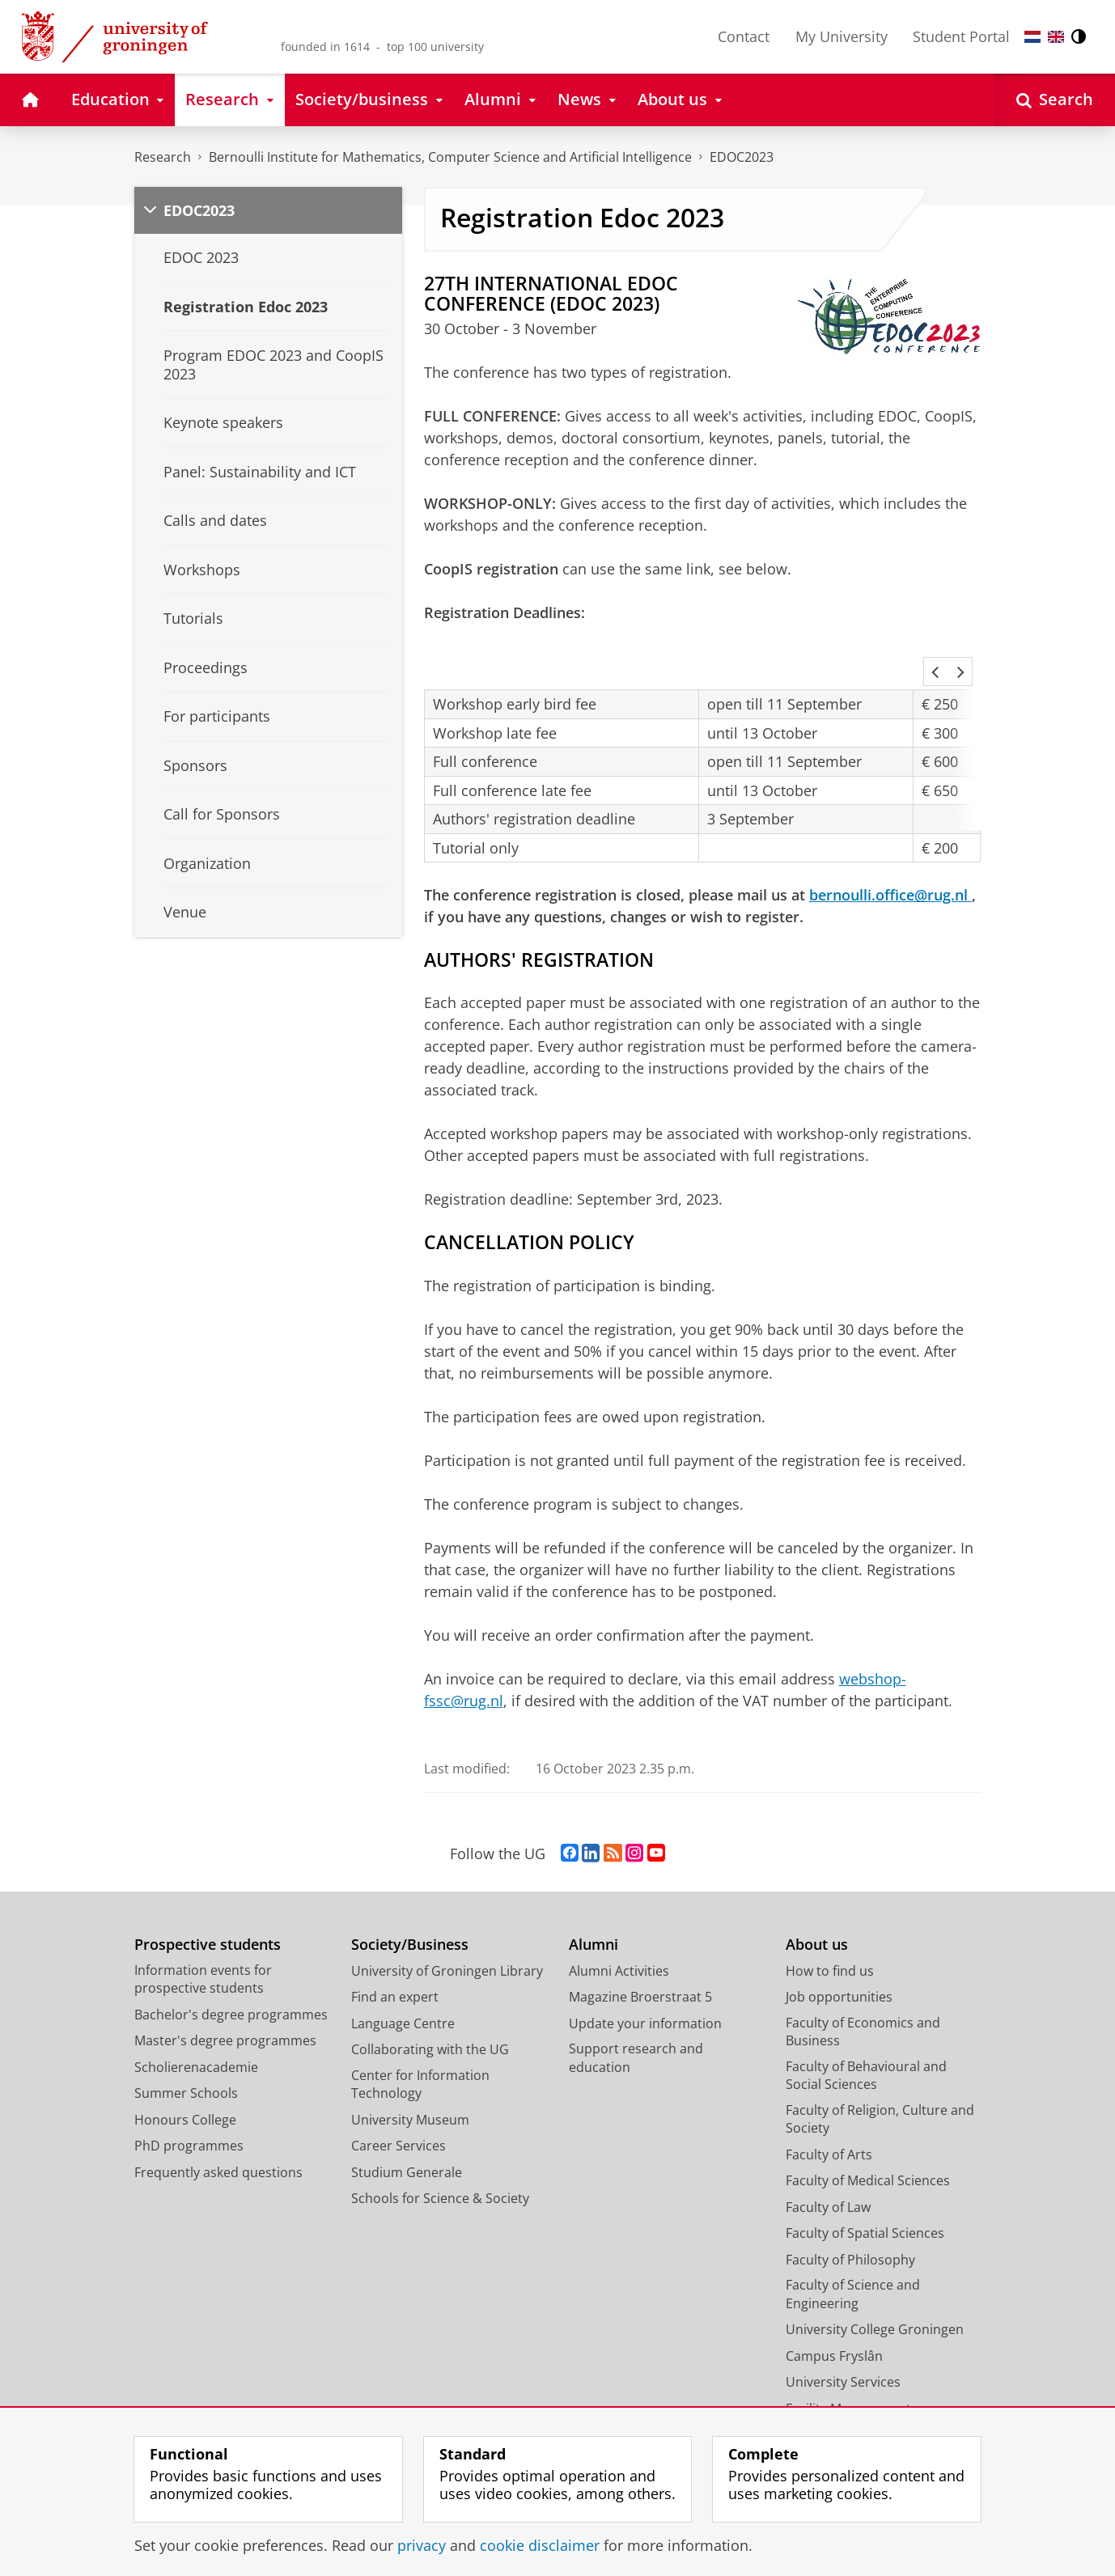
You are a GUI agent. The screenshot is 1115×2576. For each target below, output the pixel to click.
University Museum (410, 2076)
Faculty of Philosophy (850, 2216)
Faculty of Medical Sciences (868, 2137)
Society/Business (409, 1901)
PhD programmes (189, 2102)
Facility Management (848, 2365)
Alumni (593, 1901)
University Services (843, 2338)
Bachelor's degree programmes (231, 1971)
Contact (743, 36)
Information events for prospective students (203, 1935)
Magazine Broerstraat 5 (640, 1953)
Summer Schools (186, 2049)
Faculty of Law (828, 2163)
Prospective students (207, 1901)
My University (841, 36)
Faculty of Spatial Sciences (865, 2189)
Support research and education (636, 2014)
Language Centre (403, 1980)
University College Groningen (875, 2285)
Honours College (185, 2076)
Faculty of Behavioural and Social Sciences (866, 2032)
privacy (421, 2545)
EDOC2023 (742, 157)
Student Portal (961, 36)
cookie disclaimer (540, 2545)
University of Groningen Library (447, 1927)
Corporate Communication (868, 2391)
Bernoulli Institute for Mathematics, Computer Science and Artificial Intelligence (450, 157)
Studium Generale (406, 2128)
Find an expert (395, 1953)
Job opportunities (839, 1953)
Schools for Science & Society (440, 2154)
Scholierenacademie (196, 2023)
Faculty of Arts (829, 2111)
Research (162, 157)
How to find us (830, 1927)
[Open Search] (1054, 100)
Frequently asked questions (218, 2128)
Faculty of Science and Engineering (853, 2250)
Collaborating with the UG (430, 2006)
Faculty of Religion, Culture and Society (880, 2075)
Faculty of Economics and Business (863, 1988)
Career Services (398, 2102)
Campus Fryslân (834, 2312)
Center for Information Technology (420, 2041)
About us (817, 1901)
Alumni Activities (619, 1927)
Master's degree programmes (225, 1997)
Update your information (645, 1980)
